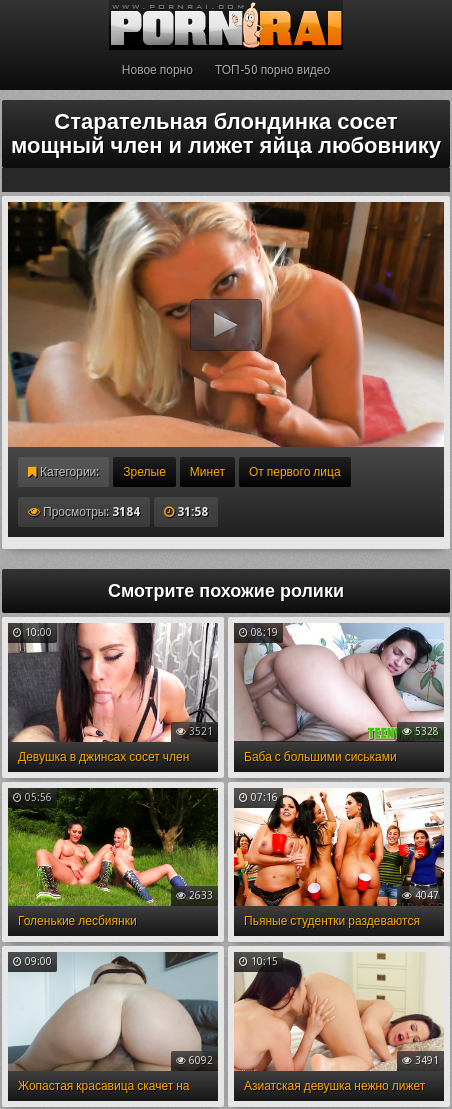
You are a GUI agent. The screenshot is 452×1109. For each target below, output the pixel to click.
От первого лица (295, 472)
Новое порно (157, 70)
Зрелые (144, 472)
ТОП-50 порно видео (272, 70)
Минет (207, 472)
